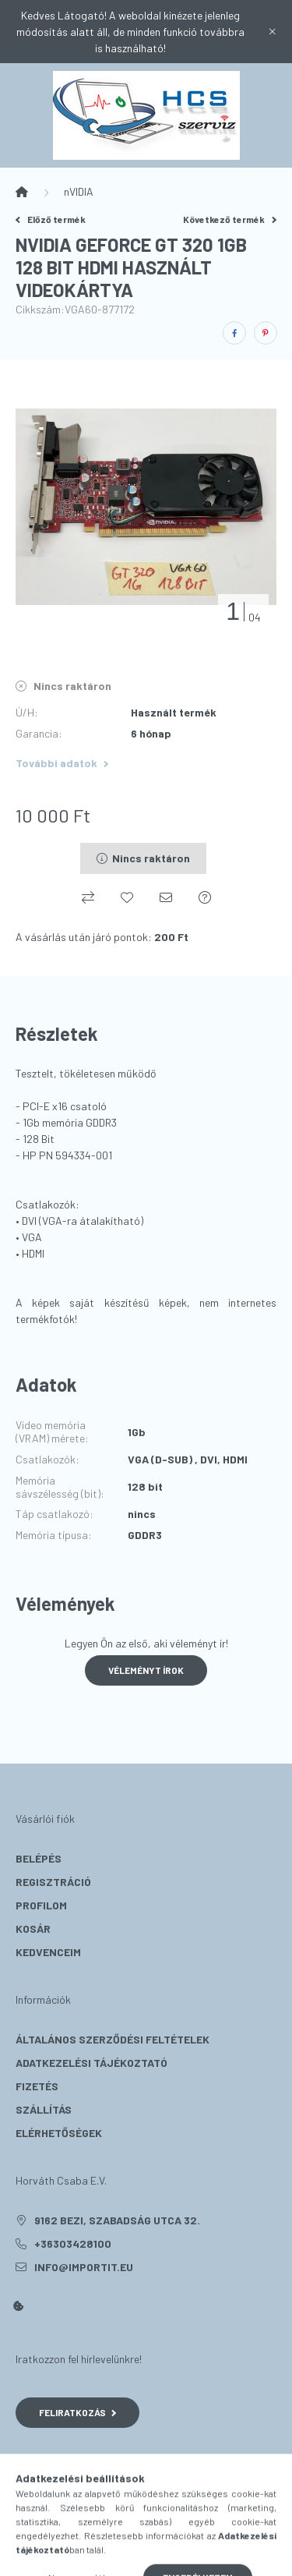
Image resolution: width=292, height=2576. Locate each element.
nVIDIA (78, 191)
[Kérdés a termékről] (204, 897)
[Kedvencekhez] (126, 897)
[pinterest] (265, 333)
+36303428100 (72, 2243)
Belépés (39, 1858)
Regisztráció (53, 1881)
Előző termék (51, 219)
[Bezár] (272, 32)
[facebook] (234, 333)
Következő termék (229, 219)
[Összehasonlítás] (88, 897)
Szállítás (44, 2109)
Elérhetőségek (59, 2132)
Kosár (33, 1928)
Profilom (41, 1905)
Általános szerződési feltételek (112, 2039)
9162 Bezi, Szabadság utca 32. (117, 2220)
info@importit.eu (83, 2266)
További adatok (62, 763)
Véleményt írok (146, 1670)
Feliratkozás (77, 2412)
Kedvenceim (48, 1952)
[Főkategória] (22, 191)
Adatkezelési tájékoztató (91, 2062)
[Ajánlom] (165, 897)
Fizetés (37, 2086)
